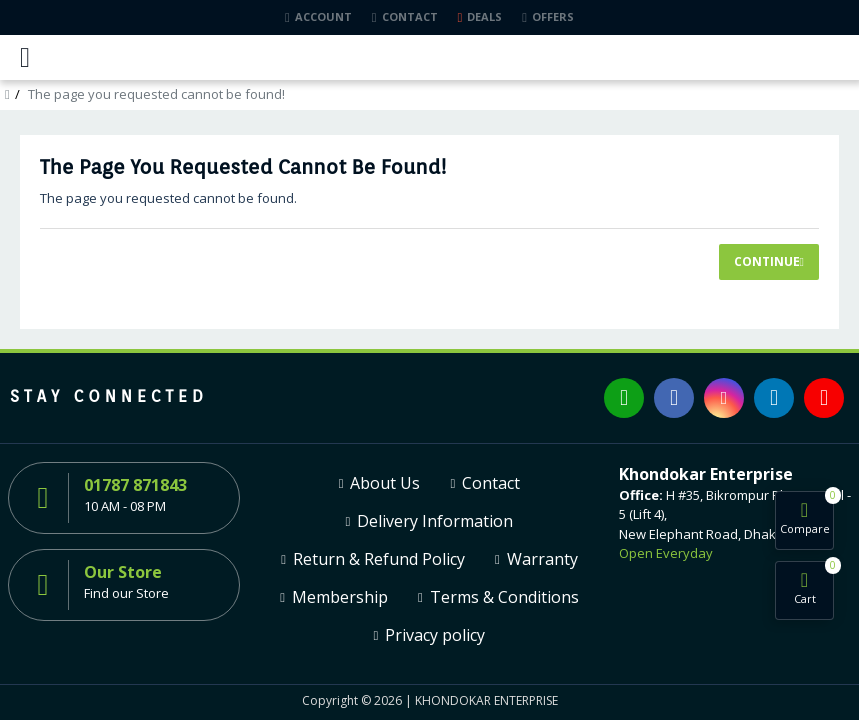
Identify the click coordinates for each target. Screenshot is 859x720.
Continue (767, 261)
